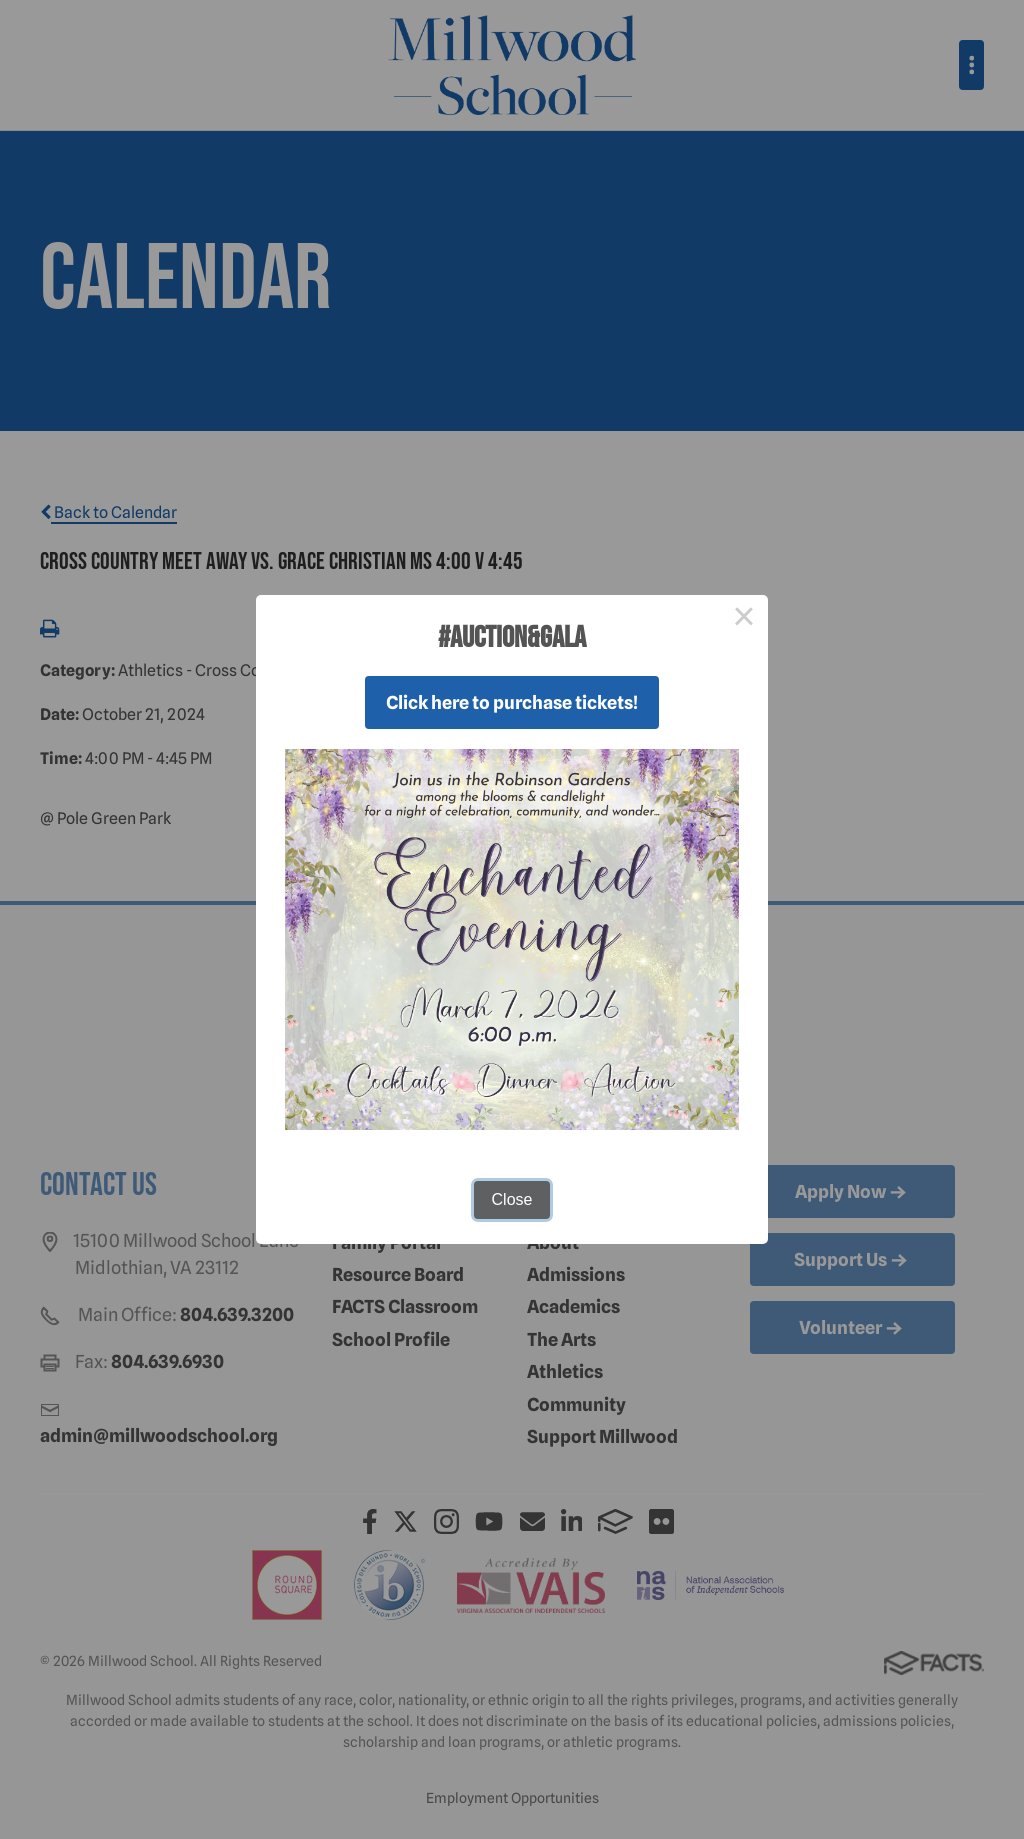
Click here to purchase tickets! (512, 702)
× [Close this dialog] (744, 619)
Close (512, 1199)
